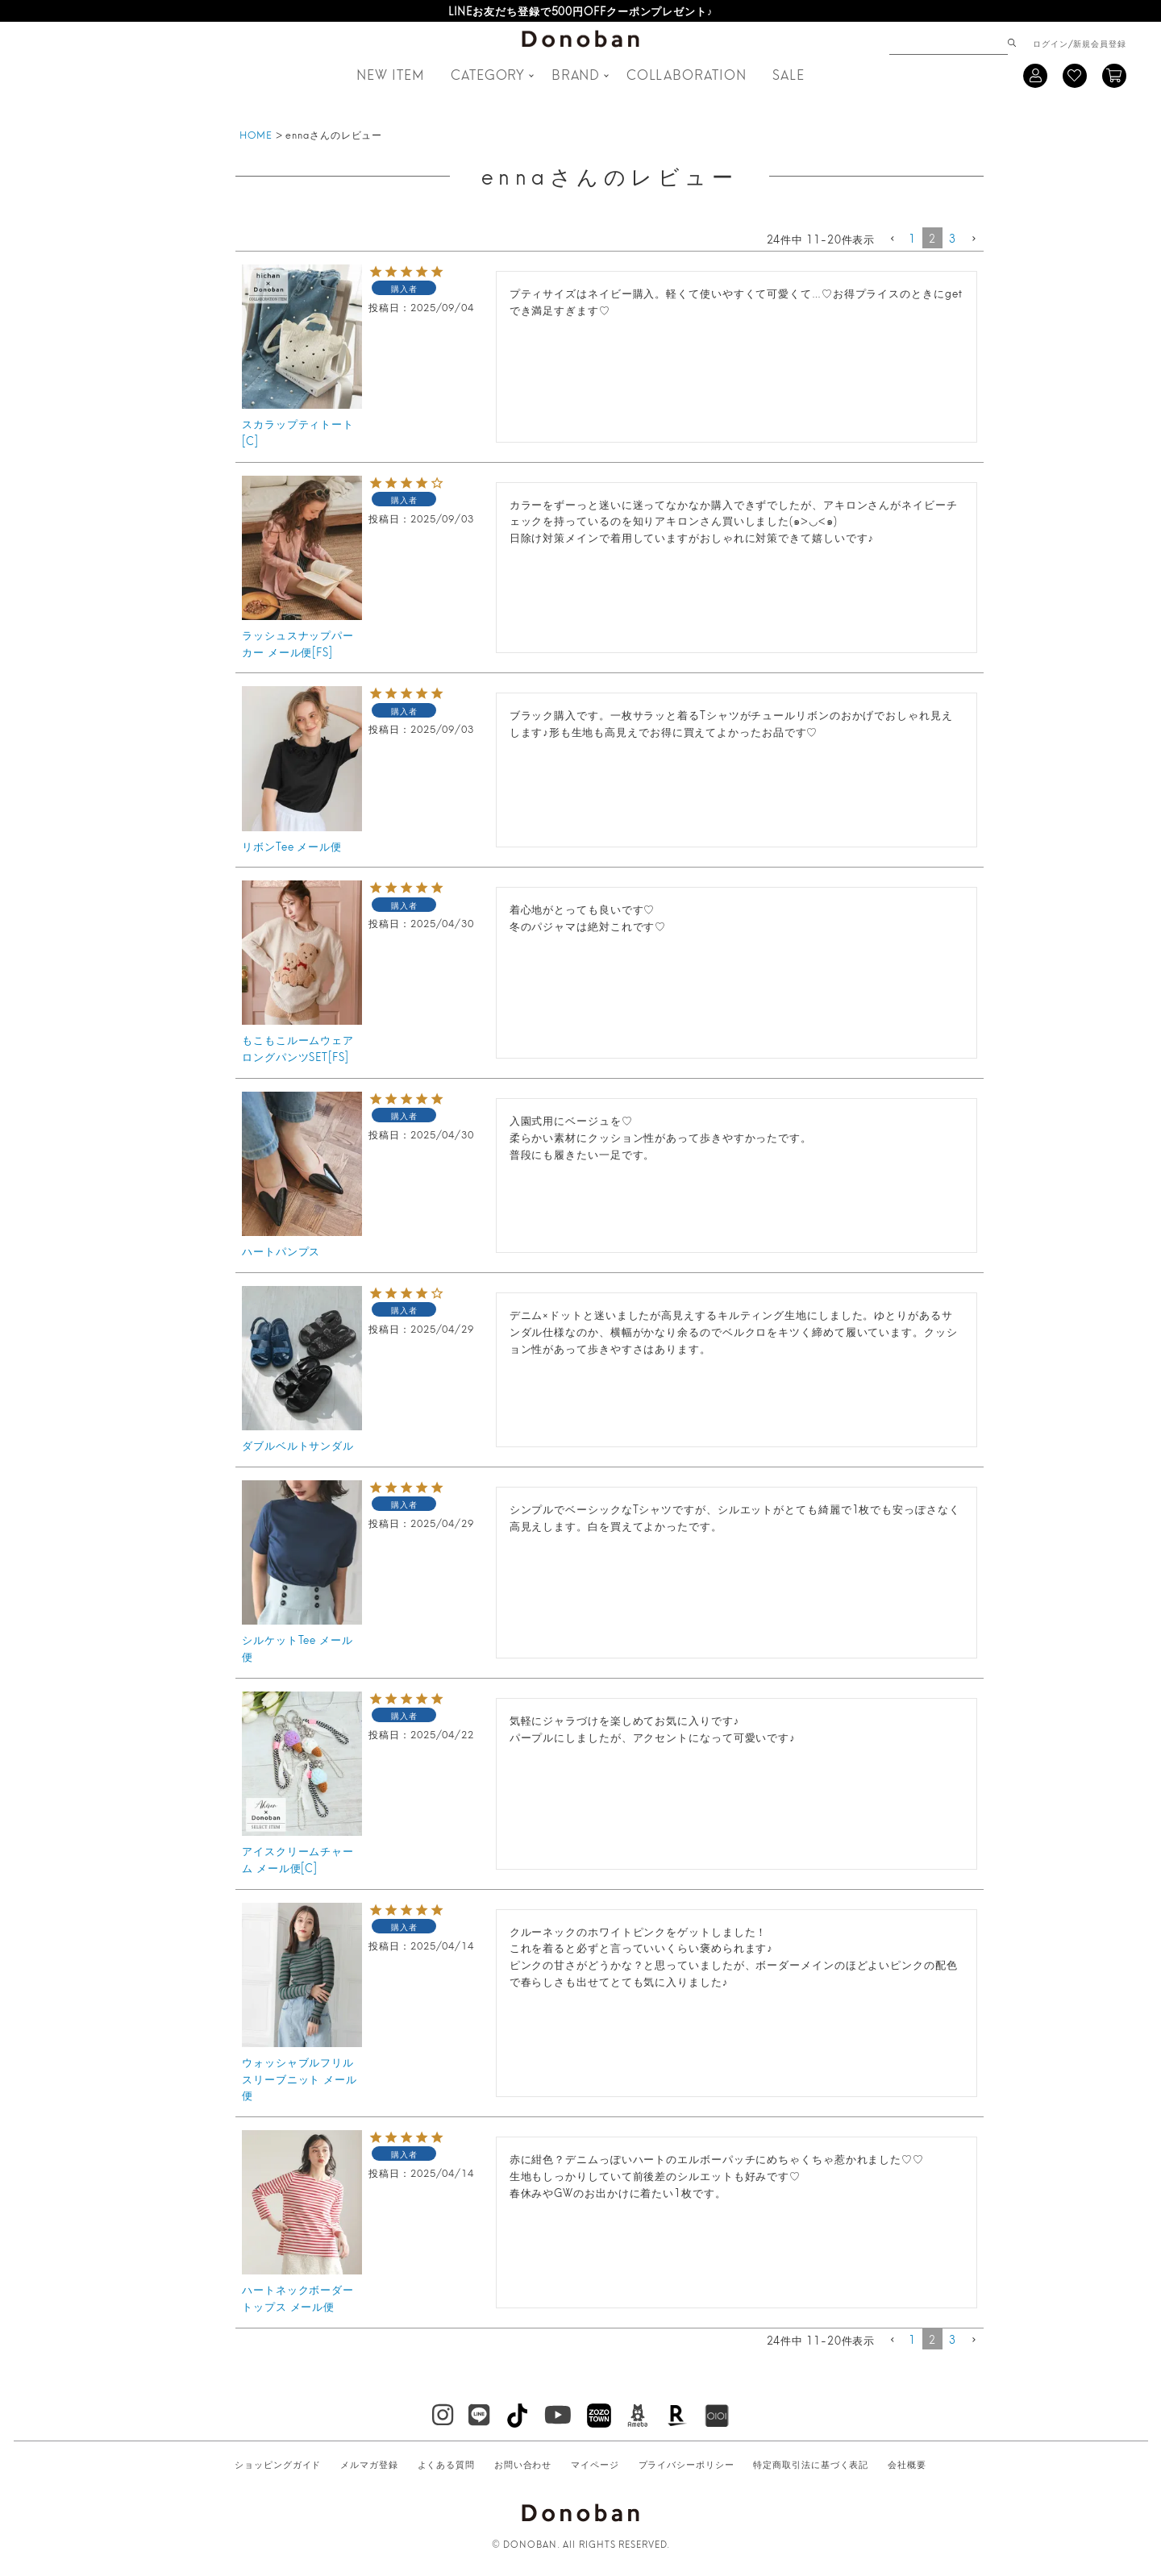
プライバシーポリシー (686, 2464)
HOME (256, 134)
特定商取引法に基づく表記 (810, 2464)
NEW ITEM (390, 74)
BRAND (576, 74)
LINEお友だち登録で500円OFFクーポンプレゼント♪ (581, 10)
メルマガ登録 (368, 2464)
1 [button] (912, 238)
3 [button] (952, 238)
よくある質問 (446, 2464)
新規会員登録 (1099, 42)
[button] (891, 239)
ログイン (1050, 42)
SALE (788, 74)
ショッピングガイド (278, 2464)
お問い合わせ (522, 2464)
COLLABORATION (686, 74)
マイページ (595, 2464)
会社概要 (907, 2464)
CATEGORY (488, 74)
